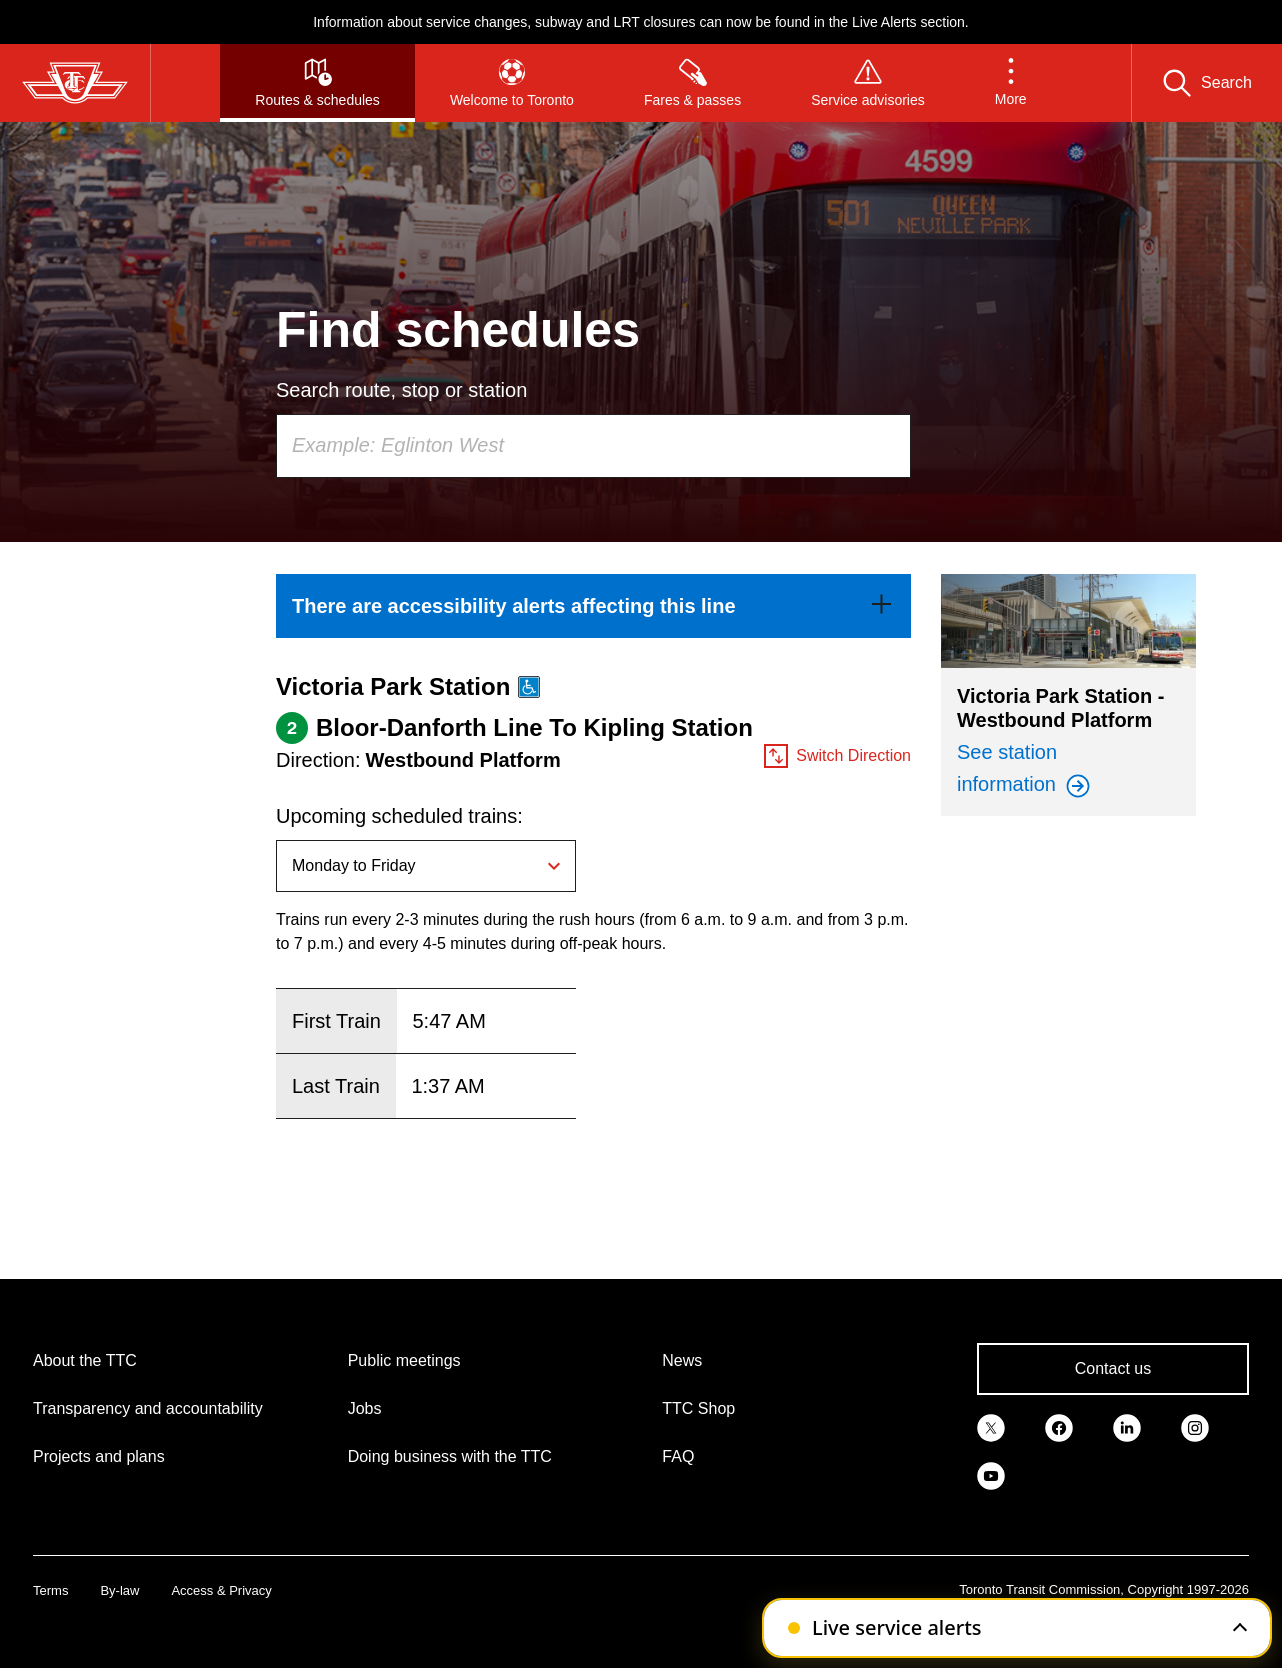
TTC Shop (698, 1408)
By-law (119, 1590)
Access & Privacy (221, 1590)
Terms (50, 1590)
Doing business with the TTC (450, 1456)
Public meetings (404, 1360)
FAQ (678, 1456)
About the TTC (85, 1360)
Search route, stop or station (401, 390)
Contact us (1113, 1368)
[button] (1011, 83)
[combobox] (593, 446)
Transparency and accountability (148, 1408)
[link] (593, 606)
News (682, 1360)
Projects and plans (99, 1456)
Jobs (365, 1408)
